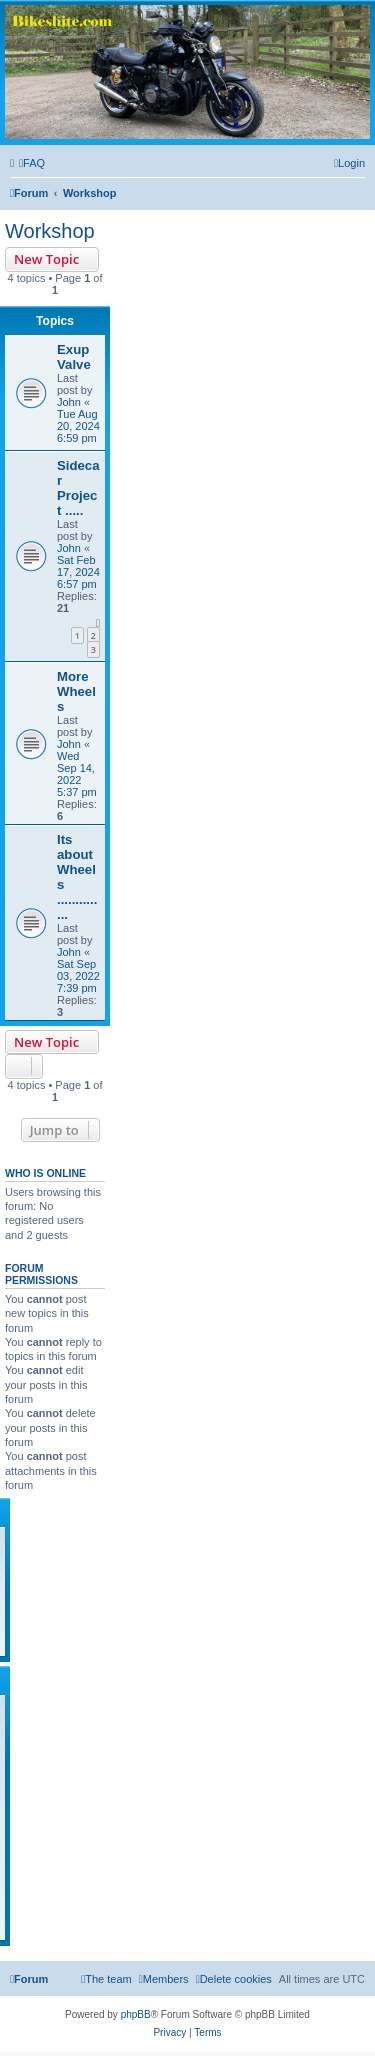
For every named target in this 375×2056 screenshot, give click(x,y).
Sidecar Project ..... (78, 488)
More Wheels (76, 691)
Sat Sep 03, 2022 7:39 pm (78, 976)
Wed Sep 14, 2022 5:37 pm (77, 774)
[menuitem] (32, 163)
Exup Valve (74, 357)
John (69, 402)
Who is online (45, 1173)
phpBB (136, 2014)
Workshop (50, 231)
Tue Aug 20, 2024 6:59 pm (78, 426)
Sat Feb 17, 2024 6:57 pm (78, 572)
